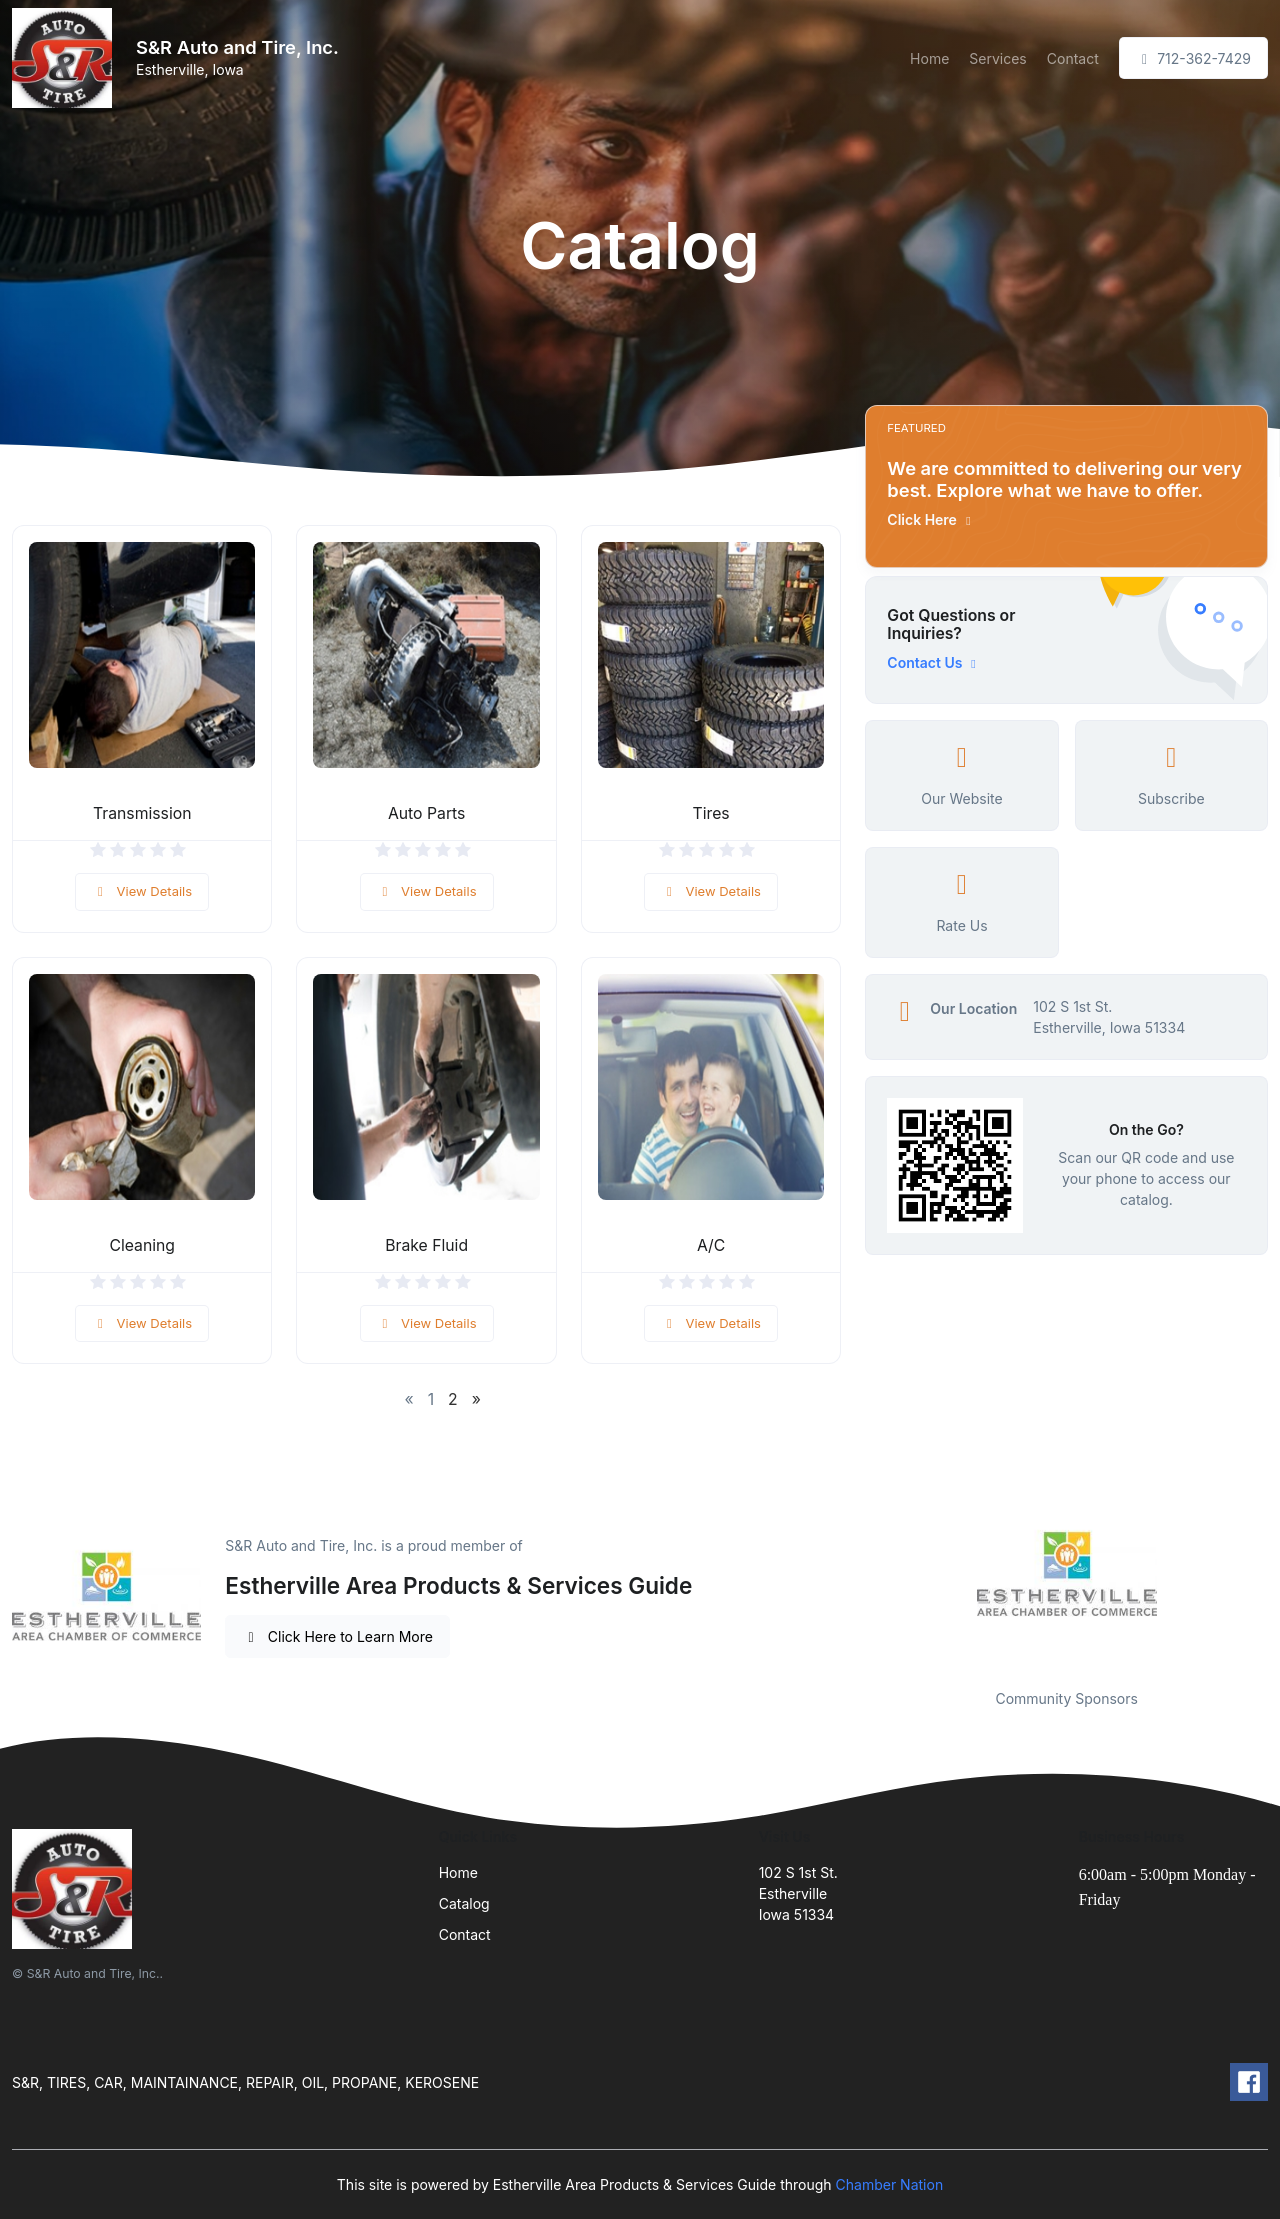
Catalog (464, 1903)
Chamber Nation (890, 2184)
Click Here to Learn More (337, 1636)
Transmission (142, 813)
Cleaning (142, 1245)
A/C (711, 1245)
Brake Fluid (426, 1245)
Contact (1073, 58)
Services (997, 58)
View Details (142, 891)
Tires (711, 813)
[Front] (66, 58)
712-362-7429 (1193, 58)
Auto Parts (426, 813)
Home (929, 58)
